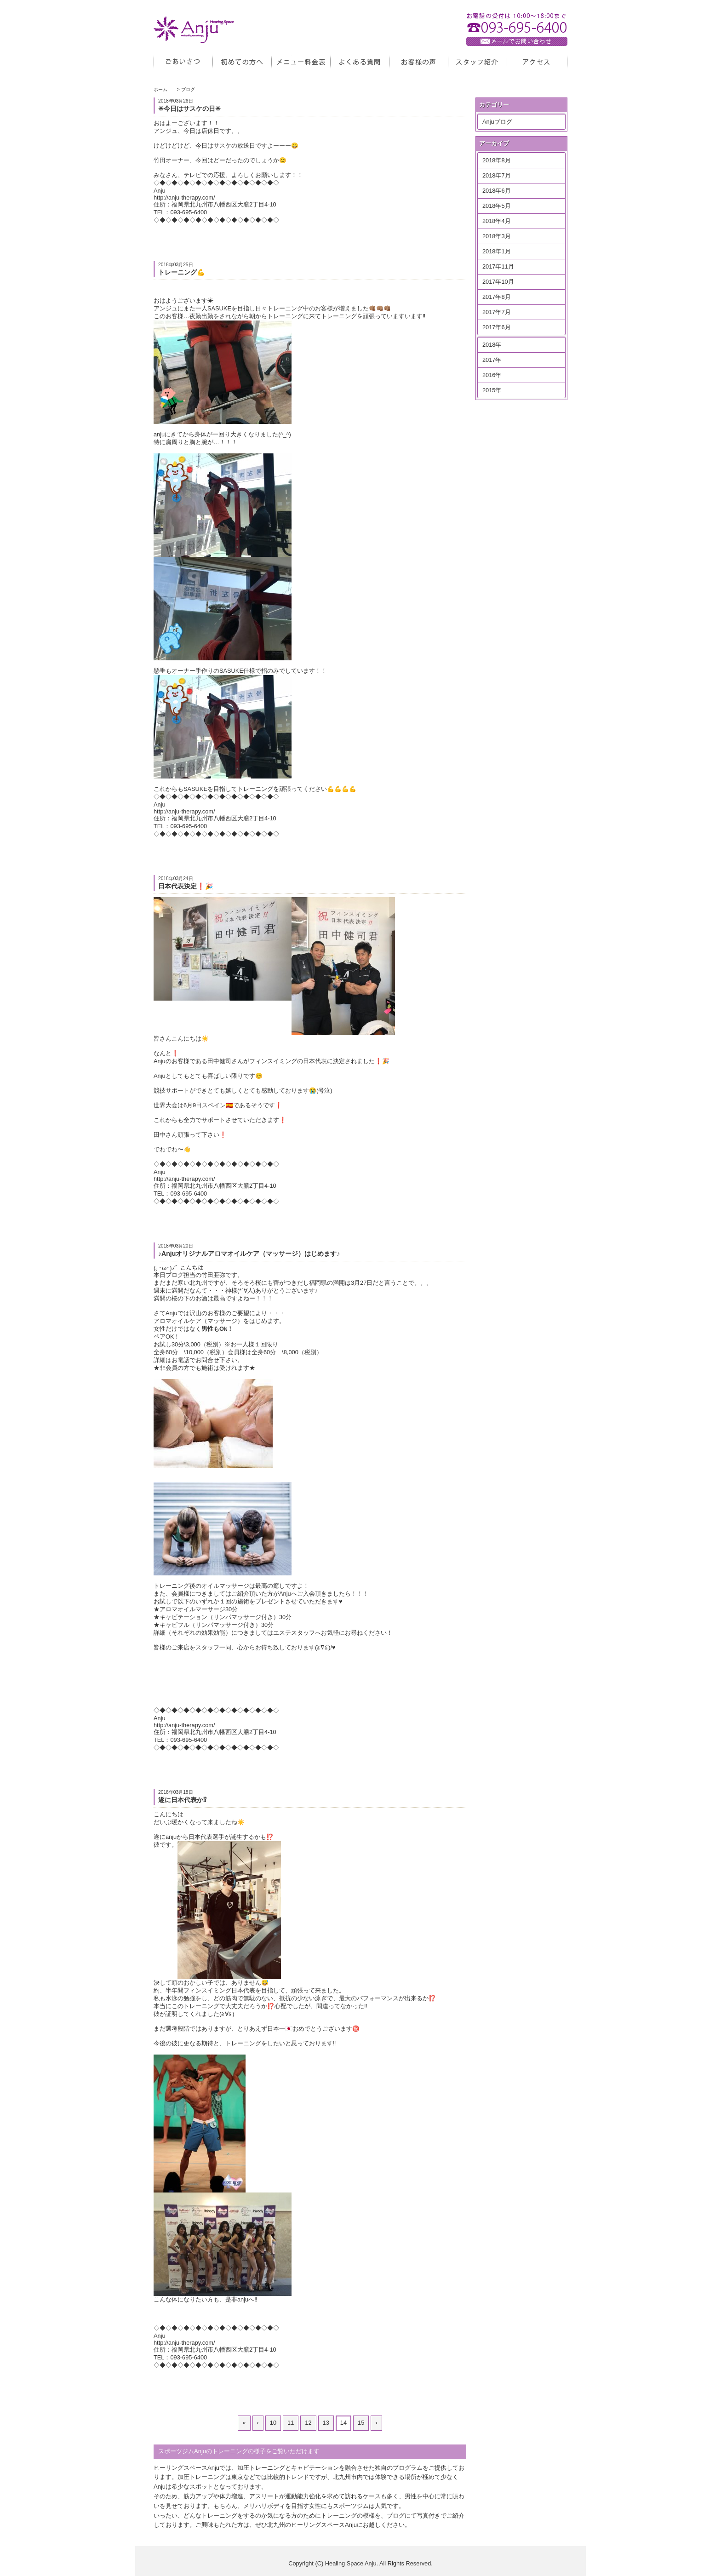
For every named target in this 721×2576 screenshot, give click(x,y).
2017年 (491, 359)
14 (343, 2422)
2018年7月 (496, 175)
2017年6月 (496, 327)
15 (361, 2422)
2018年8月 (496, 160)
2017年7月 (496, 312)
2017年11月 (498, 266)
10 (273, 2422)
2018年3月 (496, 236)
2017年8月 (496, 296)
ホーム (160, 89)
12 (308, 2422)
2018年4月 (496, 221)
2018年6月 (496, 190)
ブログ (188, 89)
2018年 (491, 344)
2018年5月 (496, 205)
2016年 (491, 375)
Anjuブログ (497, 121)
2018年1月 (496, 251)
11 (290, 2422)
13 (326, 2422)
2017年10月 (498, 281)
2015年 (491, 390)
